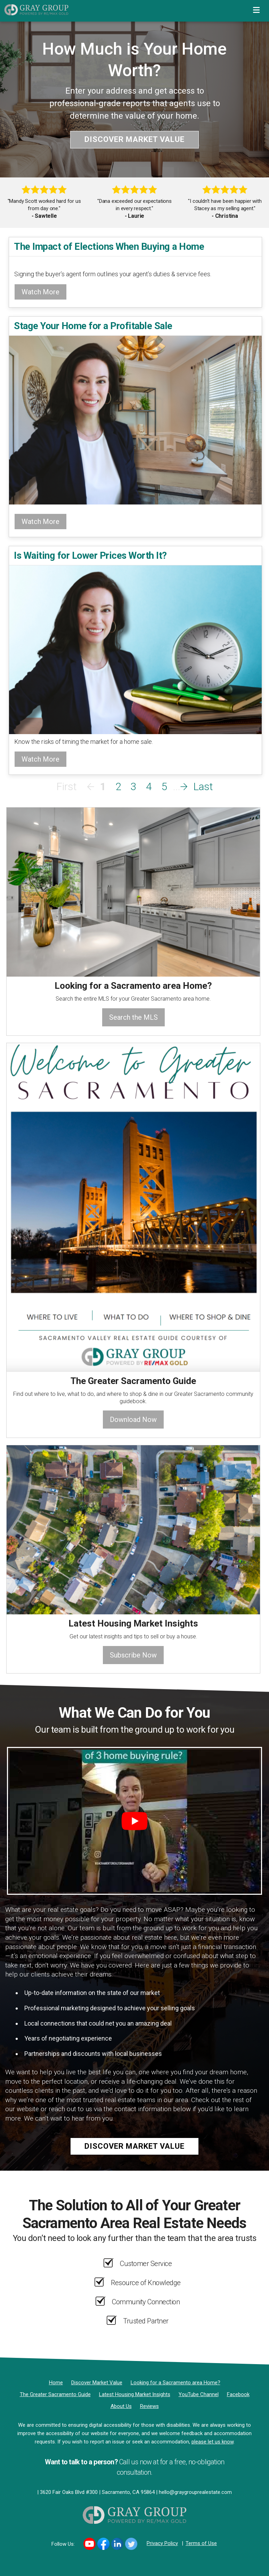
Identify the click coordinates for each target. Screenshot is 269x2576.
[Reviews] (149, 2406)
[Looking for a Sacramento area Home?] (175, 2382)
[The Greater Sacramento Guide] (55, 2394)
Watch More (40, 292)
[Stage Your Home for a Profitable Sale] (135, 419)
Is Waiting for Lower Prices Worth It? (90, 555)
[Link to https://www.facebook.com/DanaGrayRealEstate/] (103, 2544)
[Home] (34, 9)
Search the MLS (133, 1017)
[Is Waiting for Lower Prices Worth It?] (135, 649)
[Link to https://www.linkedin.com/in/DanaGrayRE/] (117, 2544)
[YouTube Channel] (199, 2394)
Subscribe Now (133, 1655)
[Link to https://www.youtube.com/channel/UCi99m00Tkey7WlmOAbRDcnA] (89, 2544)
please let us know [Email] (212, 2442)
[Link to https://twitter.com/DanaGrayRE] (131, 2544)
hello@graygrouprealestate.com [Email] (195, 2492)
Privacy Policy (162, 2543)
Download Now (133, 1419)
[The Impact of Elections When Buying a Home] (135, 261)
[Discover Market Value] (96, 2382)
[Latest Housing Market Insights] (134, 2394)
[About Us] (121, 2406)
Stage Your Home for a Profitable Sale (93, 326)
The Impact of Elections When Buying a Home (109, 246)
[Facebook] (238, 2394)
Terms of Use (201, 2543)
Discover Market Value (134, 139)
